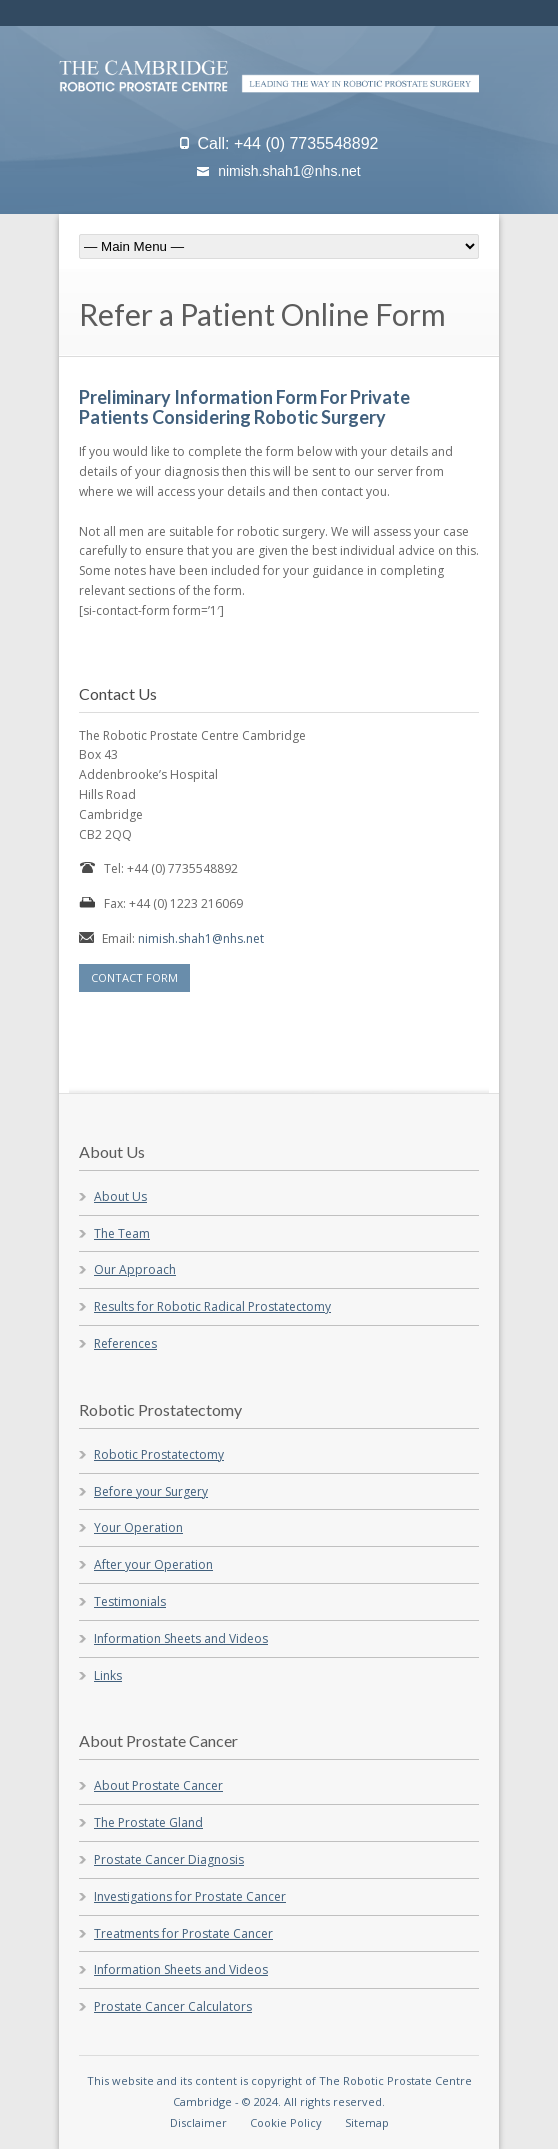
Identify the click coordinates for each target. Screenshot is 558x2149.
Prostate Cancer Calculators (173, 2006)
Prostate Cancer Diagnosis (169, 1859)
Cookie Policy (286, 2122)
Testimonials (130, 1601)
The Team (122, 1233)
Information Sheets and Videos (181, 1638)
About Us (120, 1196)
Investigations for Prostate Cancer (190, 1896)
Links (108, 1675)
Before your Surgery (151, 1491)
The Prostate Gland (148, 1822)
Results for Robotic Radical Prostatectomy (212, 1306)
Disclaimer (198, 2122)
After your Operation (153, 1564)
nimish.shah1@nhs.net (289, 171)
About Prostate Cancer (158, 1785)
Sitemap (367, 2122)
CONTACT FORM (134, 977)
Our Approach (135, 1269)
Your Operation (138, 1527)
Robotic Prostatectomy (159, 1454)
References (125, 1343)
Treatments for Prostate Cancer (183, 1933)
